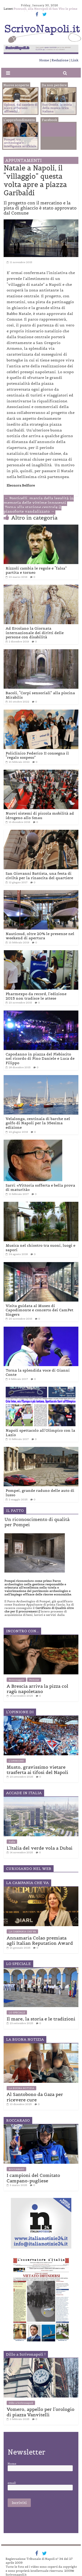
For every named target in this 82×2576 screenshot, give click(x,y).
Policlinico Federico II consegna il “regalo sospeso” (37, 755)
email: (12, 2483)
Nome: (12, 2463)
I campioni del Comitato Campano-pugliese (33, 2177)
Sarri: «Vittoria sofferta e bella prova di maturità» (40, 1187)
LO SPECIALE (17, 2012)
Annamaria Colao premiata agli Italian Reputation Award (40, 1940)
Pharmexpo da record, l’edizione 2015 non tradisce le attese (36, 996)
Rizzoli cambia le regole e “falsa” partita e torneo (36, 570)
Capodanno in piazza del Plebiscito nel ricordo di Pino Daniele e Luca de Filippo (40, 1058)
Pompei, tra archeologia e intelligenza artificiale (20, 143)
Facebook (58, 131)
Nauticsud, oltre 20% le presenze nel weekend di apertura (40, 935)
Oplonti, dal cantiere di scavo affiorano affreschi (20, 108)
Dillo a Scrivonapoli (21, 2402)
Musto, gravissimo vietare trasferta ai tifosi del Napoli (37, 1769)
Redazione (60, 60)
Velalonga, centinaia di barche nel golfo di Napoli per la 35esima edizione (38, 1123)
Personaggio (16, 1679)
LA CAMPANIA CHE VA (22, 1931)
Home (44, 60)
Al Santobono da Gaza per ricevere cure (35, 2096)
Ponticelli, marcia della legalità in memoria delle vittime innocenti (39, 500)
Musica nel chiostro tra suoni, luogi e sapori (40, 1247)
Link (74, 60)
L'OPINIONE (16, 1760)
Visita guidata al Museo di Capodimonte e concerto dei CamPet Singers (39, 1310)
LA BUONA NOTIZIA (21, 2088)
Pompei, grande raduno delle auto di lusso (40, 1492)
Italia (12, 1841)
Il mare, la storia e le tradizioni (41, 2019)
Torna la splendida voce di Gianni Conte (38, 1372)
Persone (34, 1679)
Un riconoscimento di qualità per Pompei (37, 1521)
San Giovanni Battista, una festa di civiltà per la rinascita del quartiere (39, 875)
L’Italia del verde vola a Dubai (40, 1848)
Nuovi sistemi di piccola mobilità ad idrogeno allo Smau (40, 815)
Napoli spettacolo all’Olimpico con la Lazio (40, 1432)
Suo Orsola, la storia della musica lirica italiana (57, 108)
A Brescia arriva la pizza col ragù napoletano (37, 1688)
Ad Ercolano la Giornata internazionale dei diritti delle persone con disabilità (35, 632)
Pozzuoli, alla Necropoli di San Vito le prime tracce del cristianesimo (45, 10)
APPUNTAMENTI (23, 160)
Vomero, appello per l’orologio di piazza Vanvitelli (40, 2411)
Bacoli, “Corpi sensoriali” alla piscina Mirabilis (40, 695)
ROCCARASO (16, 2169)
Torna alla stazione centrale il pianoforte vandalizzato (32, 509)
